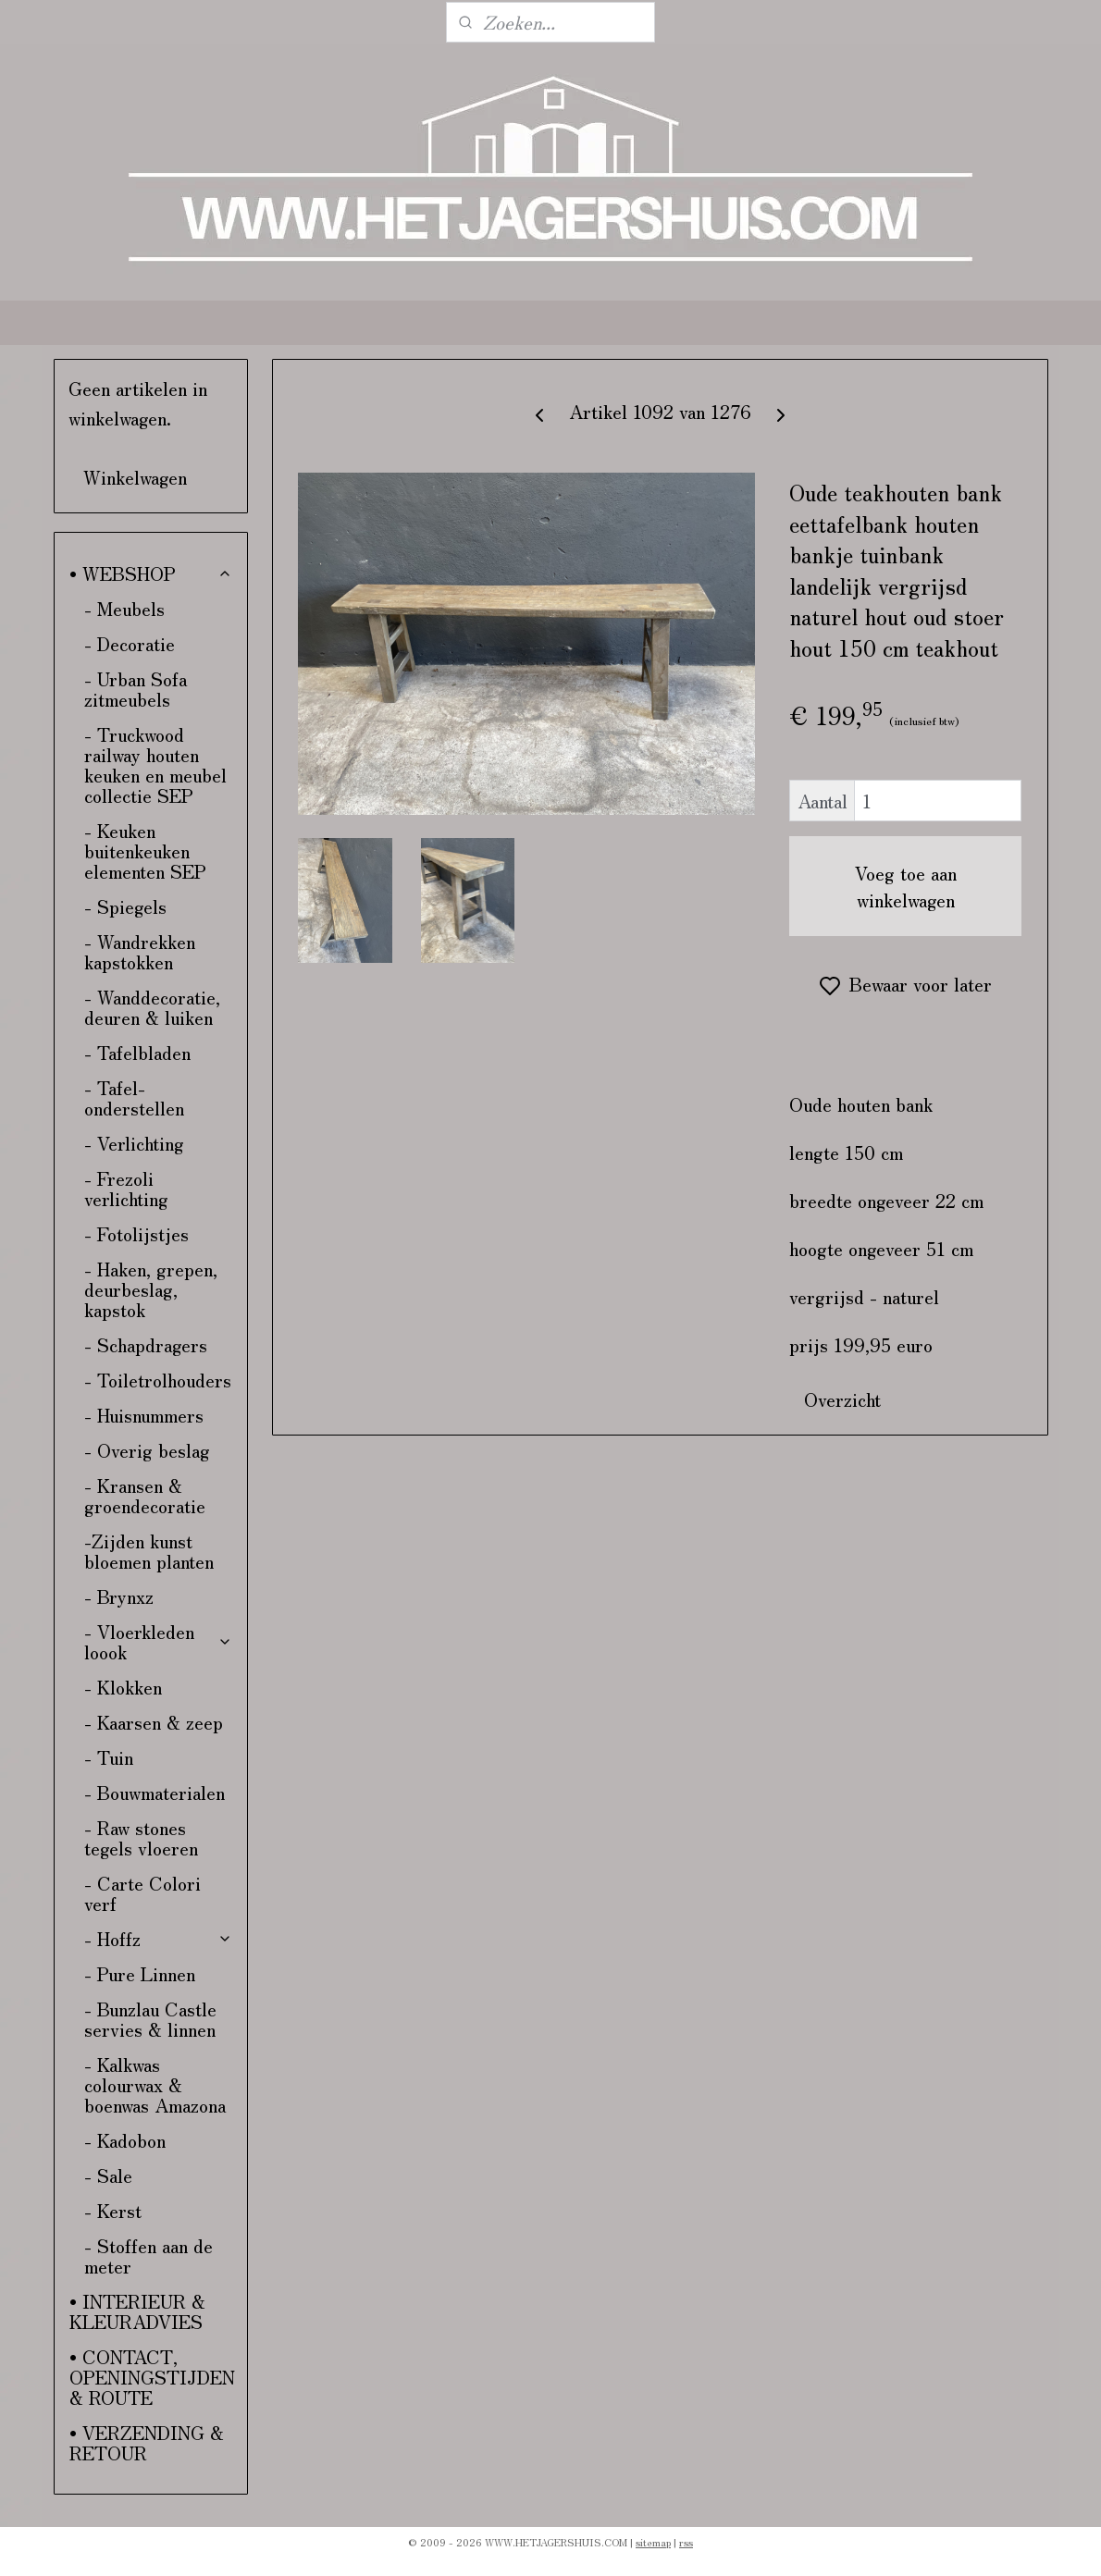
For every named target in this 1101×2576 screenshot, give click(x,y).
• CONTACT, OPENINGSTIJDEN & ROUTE (152, 2376)
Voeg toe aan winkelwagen (906, 886)
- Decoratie (129, 643)
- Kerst (113, 2210)
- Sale (108, 2175)
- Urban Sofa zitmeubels (135, 688)
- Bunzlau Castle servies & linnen (150, 2018)
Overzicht (842, 1399)
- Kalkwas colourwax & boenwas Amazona (155, 2084)
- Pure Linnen (139, 1973)
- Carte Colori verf (142, 1893)
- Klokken (123, 1686)
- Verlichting (134, 1142)
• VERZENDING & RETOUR (146, 2442)
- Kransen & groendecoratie (144, 1495)
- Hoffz (158, 1938)
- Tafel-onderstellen (134, 1097)
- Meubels (124, 608)
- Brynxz (119, 1596)
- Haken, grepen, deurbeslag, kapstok (150, 1289)
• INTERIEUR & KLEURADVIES (137, 2311)
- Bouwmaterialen (154, 1792)
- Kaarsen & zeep (153, 1721)
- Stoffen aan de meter (148, 2255)
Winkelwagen (135, 476)
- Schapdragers (145, 1344)
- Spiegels (125, 906)
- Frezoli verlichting (126, 1188)
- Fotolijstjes (136, 1233)
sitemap (653, 2541)
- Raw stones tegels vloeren (141, 1837)
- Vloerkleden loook (158, 1641)
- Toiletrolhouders (157, 1379)
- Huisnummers (144, 1414)
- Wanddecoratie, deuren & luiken (152, 1006)
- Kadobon (125, 2139)
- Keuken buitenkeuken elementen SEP (145, 850)
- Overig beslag (147, 1449)
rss (686, 2541)
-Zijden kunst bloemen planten (149, 1550)
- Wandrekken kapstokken (139, 951)
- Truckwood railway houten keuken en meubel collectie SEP (155, 764)
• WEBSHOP (151, 573)
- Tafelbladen (137, 1052)
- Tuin (108, 1757)
